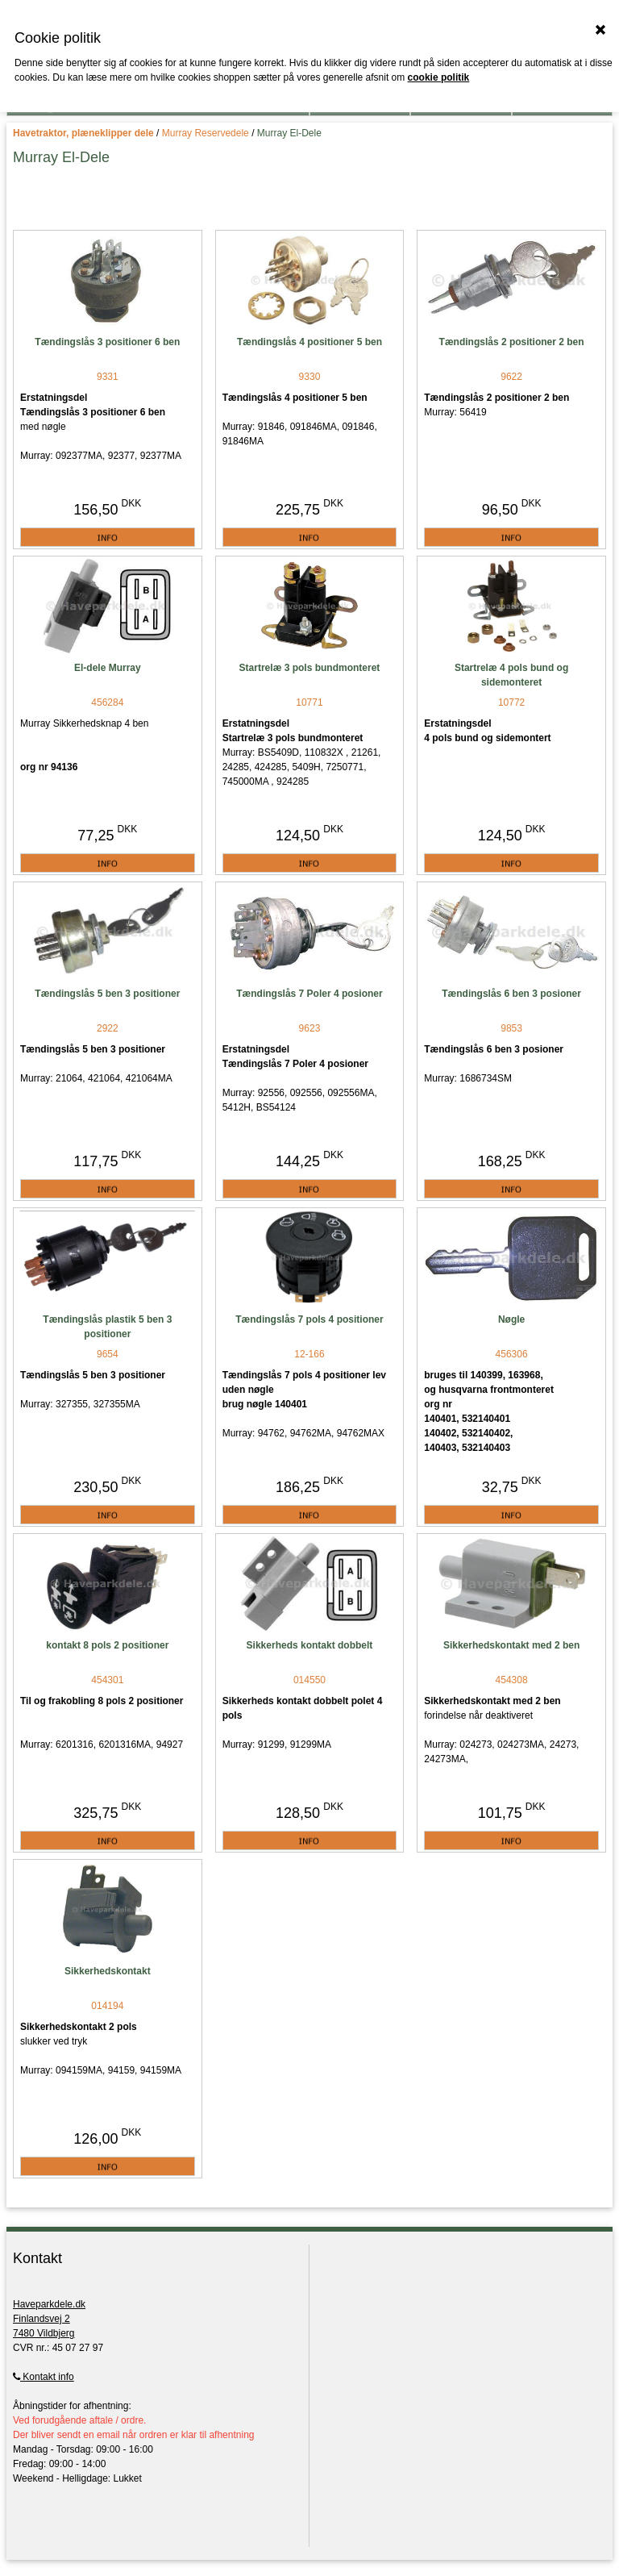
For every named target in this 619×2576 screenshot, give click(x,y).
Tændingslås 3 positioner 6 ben (107, 342)
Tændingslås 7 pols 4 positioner (309, 1319)
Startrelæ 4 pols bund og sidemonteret (511, 675)
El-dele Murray (107, 667)
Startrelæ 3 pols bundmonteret (309, 667)
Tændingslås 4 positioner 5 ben (309, 342)
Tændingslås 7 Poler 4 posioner (309, 993)
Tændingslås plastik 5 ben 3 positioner (107, 1327)
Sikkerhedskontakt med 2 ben (511, 1645)
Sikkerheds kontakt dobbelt (310, 1645)
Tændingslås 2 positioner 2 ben (511, 342)
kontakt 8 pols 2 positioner (107, 1645)
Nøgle (511, 1319)
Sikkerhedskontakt (107, 1971)
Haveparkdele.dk (49, 2304)
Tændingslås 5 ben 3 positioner (107, 993)
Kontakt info (43, 2376)
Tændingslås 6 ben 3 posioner (511, 993)
